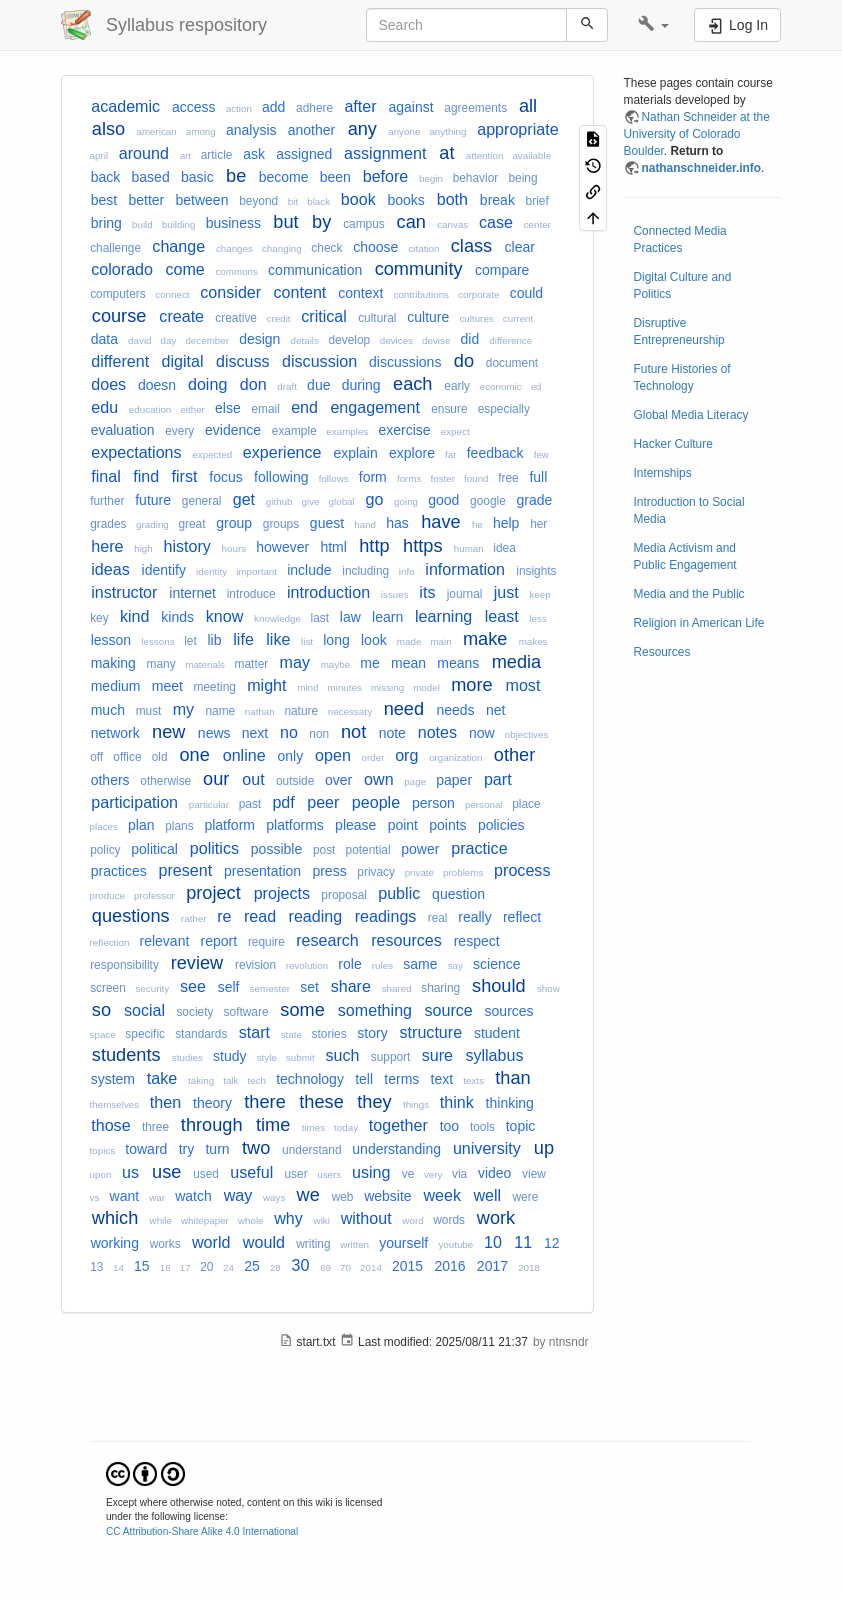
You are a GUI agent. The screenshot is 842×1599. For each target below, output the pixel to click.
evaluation (123, 430)
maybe (335, 664)
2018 (529, 1267)
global (342, 501)
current (518, 318)
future (153, 500)
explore (412, 453)
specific (145, 1034)
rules (382, 965)
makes (533, 641)
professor (154, 895)
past (250, 804)
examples (347, 431)
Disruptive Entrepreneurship (679, 331)
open (333, 755)
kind (135, 616)
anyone (404, 131)
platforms (295, 825)
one (194, 755)
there (264, 1102)
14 (118, 1267)
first (185, 476)
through (212, 1125)
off (96, 757)
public (399, 893)
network (115, 733)
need (404, 709)
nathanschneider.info (702, 168)
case (496, 222)
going (406, 501)
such (342, 1055)
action (239, 108)
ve (408, 1174)
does (108, 384)
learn (387, 617)
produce (107, 895)
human (469, 548)
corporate (478, 294)
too (449, 1126)
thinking (510, 1103)
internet (192, 593)
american (156, 131)
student (497, 1033)
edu (104, 407)
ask (254, 154)
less (537, 618)
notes (437, 732)
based (151, 177)
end (304, 407)
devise (436, 340)
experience (282, 452)
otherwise (165, 781)
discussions (405, 362)
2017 (492, 1266)
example (294, 431)
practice (479, 848)
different (120, 361)
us (130, 1172)
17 (185, 1267)
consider (230, 292)
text (442, 1079)
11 (523, 1242)
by (321, 222)
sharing (440, 988)
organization (455, 757)
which (115, 1218)
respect (477, 941)
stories (329, 1034)
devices (396, 340)
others (110, 780)
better (146, 200)
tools (482, 1127)
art (185, 155)
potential (368, 850)
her (538, 524)
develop (350, 340)
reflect (522, 917)
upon (101, 1174)
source (448, 1010)
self (229, 987)
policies (501, 825)
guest (327, 523)
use (166, 1172)
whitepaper (205, 1220)
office (127, 757)
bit (293, 201)
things (416, 1104)
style (267, 1057)
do (464, 361)
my (183, 709)
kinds (177, 617)
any (362, 129)
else (228, 408)
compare (502, 270)
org (406, 755)
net (495, 710)
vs (95, 1197)
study (229, 1056)
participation (134, 802)
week (442, 1195)
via (459, 1174)
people (376, 802)
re (224, 916)
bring (106, 223)
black (318, 201)
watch (193, 1196)
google (488, 501)
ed (536, 386)
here (107, 546)
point (403, 825)
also (108, 129)
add (273, 107)
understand (312, 1150)
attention (485, 155)
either (192, 409)
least (502, 616)
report (219, 941)
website (387, 1196)
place (526, 804)
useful (251, 1172)
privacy (376, 872)
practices (119, 871)
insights (536, 571)
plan (141, 825)
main (440, 641)
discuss (243, 361)
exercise (404, 430)
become (284, 177)
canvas (452, 224)
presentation (262, 871)
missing (387, 687)
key (99, 618)
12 (552, 1243)
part (498, 779)
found (476, 478)
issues (395, 594)
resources (406, 940)
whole (251, 1220)
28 (275, 1267)
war (157, 1197)
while (161, 1220)
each (412, 384)
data (104, 339)
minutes (345, 687)
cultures (476, 318)
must (149, 711)
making (113, 663)
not (353, 732)
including (365, 571)
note (392, 733)
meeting (215, 687)
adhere (314, 108)
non (319, 734)
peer (323, 802)
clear (520, 247)
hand (365, 524)
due (318, 385)
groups (281, 524)
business (233, 223)
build (142, 224)
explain (355, 453)
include (309, 570)
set (309, 987)
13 (96, 1267)
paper (454, 780)
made (409, 641)
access (194, 107)
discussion (319, 361)
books (406, 200)
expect (455, 431)
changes (234, 248)
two (256, 1148)
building (179, 224)
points (447, 825)
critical (324, 316)
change (178, 246)
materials (205, 664)
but (285, 222)
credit (279, 318)
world (211, 1242)
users (329, 1174)
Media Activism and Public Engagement (685, 556)
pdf (283, 802)
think (457, 1102)
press (329, 871)
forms (409, 478)
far (450, 454)
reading (316, 916)
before (386, 176)
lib (214, 640)
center (537, 224)
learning (443, 616)
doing (207, 384)
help (506, 523)
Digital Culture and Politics (683, 285)
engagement (374, 407)
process (522, 870)
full (538, 477)
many (161, 664)
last (320, 618)
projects (282, 893)
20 (206, 1267)
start (254, 1032)
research (327, 940)
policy (105, 850)
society (194, 1012)
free (508, 478)
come (184, 269)
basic (197, 177)
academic (125, 106)
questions (131, 916)
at (446, 153)
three (155, 1127)
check (326, 248)
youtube (455, 1244)
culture (428, 317)
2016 (449, 1266)
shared (397, 988)
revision (255, 965)
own (379, 779)
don (253, 384)
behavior (476, 178)
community (419, 269)
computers (118, 294)
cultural (377, 318)
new (168, 732)
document (512, 363)
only (291, 756)
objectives (527, 734)
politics (214, 848)
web (343, 1197)
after (360, 106)
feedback (495, 453)
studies (187, 1057)
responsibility (124, 965)
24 (228, 1267)
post (324, 850)
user (296, 1174)
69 (325, 1267)
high (143, 548)
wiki (322, 1220)
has (397, 523)
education (150, 409)
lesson (111, 640)
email (265, 409)
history (186, 546)
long (336, 640)
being (522, 178)
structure (431, 1032)
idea (504, 548)
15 (142, 1266)
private (419, 872)
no (289, 732)
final (106, 476)
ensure (449, 409)
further (107, 501)
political (154, 849)
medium (116, 686)
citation (423, 248)
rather (194, 918)
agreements (475, 108)
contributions (421, 294)
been (335, 177)
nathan (260, 711)
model (426, 687)
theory (212, 1103)
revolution (307, 965)
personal (484, 804)
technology (310, 1079)
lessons (157, 641)
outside (295, 781)
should (499, 986)
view (534, 1174)
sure (437, 1055)
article (217, 155)
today (346, 1127)
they (374, 1102)
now (482, 733)
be (236, 176)
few (541, 454)
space (103, 1034)
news (214, 733)
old (160, 757)
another (311, 130)
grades (108, 524)
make (485, 639)
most (523, 685)
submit (300, 1057)
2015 (407, 1266)
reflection (110, 942)
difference (510, 340)
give (311, 501)
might (266, 685)
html (333, 547)
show (548, 988)
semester (270, 988)
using (371, 1172)
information (465, 569)
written (354, 1244)
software (246, 1012)
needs (455, 710)
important (256, 571)
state (291, 1034)
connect (172, 294)
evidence (233, 430)
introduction (328, 592)
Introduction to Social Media (689, 510)
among (201, 131)
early (457, 386)
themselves (115, 1104)
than (512, 1078)
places (104, 826)
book (358, 199)
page (415, 781)
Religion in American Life (699, 623)
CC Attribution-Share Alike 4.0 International (202, 1531)
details (305, 340)
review (197, 963)
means (458, 663)
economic (501, 386)
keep (539, 594)
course (119, 316)
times (313, 1127)
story (372, 1033)
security (152, 988)
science (496, 964)
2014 (371, 1267)
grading (152, 524)
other (514, 755)
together (398, 1125)
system (113, 1079)
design (259, 339)
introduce (251, 594)
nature (301, 711)
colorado (122, 269)
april (99, 155)
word (412, 1220)
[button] (653, 25)
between (202, 200)
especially (504, 409)
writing (313, 1244)
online (244, 755)
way (238, 1195)
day (169, 340)
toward (146, 1149)
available (531, 155)
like (278, 639)
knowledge (277, 618)
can (411, 222)
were (525, 1197)
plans (179, 826)
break (497, 200)
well (487, 1195)
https (422, 546)
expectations (136, 452)
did (470, 339)
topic (521, 1126)
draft (287, 386)
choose (375, 247)
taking (201, 1080)
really (474, 917)
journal (465, 594)
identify (164, 570)
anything (447, 131)
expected (212, 454)
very (433, 1174)
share (351, 986)
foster (442, 478)
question (458, 894)
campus (364, 224)
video (494, 1173)
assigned (304, 154)
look (374, 640)
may (295, 662)
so (101, 1010)
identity (211, 571)
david (139, 340)
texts (473, 1080)
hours (234, 548)
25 (252, 1266)
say (455, 965)
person (433, 803)
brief (537, 201)
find (146, 476)
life (243, 639)
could (526, 293)
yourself (403, 1243)
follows (334, 478)
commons (236, 271)
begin (431, 178)
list (307, 641)
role (349, 964)
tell (364, 1079)
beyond (258, 201)
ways (274, 1197)
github (279, 501)
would (264, 1242)
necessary (350, 711)
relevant (165, 941)
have (440, 522)
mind (307, 687)
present (186, 870)
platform (229, 825)
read (260, 916)
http (374, 546)
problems (463, 872)
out (253, 779)
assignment (385, 153)
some (302, 1010)
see (193, 986)
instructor (124, 592)
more (471, 685)
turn (217, 1149)
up (544, 1148)
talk (230, 1080)
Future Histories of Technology (682, 377)
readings (386, 916)
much (108, 710)
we (308, 1195)
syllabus (494, 1055)
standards (201, 1034)
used (206, 1174)
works (165, 1244)
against (410, 107)
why (288, 1218)
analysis (251, 130)
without (366, 1218)
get (244, 499)
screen (108, 988)
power (420, 849)
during (361, 385)
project (213, 893)
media (517, 662)
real (438, 918)
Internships (663, 473)
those (110, 1125)
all (528, 106)
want (125, 1196)
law (350, 617)
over (338, 780)
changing (282, 248)
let (190, 641)
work (496, 1218)
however (282, 547)
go (374, 499)
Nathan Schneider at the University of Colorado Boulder (697, 134)
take (162, 1078)
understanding (396, 1149)
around (144, 153)
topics (103, 1150)
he (477, 524)
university (487, 1148)
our (216, 779)
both (452, 199)
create (181, 316)
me (369, 663)
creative (236, 318)
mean (408, 663)
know (225, 616)
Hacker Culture (673, 444)
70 (345, 1267)
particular (209, 804)
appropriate (517, 129)
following (281, 477)
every (179, 431)
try (187, 1149)
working (115, 1243)
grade (535, 500)
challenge (115, 248)
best (104, 200)
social (144, 1010)
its (427, 592)
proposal (344, 895)
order (373, 757)
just (506, 592)
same (420, 964)
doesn (157, 385)
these (321, 1102)
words (449, 1220)
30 (301, 1265)
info (407, 571)
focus (225, 477)
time (273, 1125)
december (207, 340)
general (202, 501)
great (191, 524)
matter (252, 664)
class (471, 246)
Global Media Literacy (691, 415)
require (266, 942)
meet (167, 686)
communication (315, 270)
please (355, 825)
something (375, 1010)
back (106, 177)
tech (257, 1080)
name (220, 711)
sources (509, 1011)
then (165, 1102)
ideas (110, 569)
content (300, 292)
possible (276, 849)
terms (401, 1079)
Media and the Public (689, 594)
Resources (662, 652)
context (360, 293)
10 (493, 1242)
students (126, 1055)
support (391, 1057)
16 (165, 1267)
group (234, 523)
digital (183, 361)
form (373, 477)
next (255, 733)
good (443, 500)
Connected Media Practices (680, 239)
